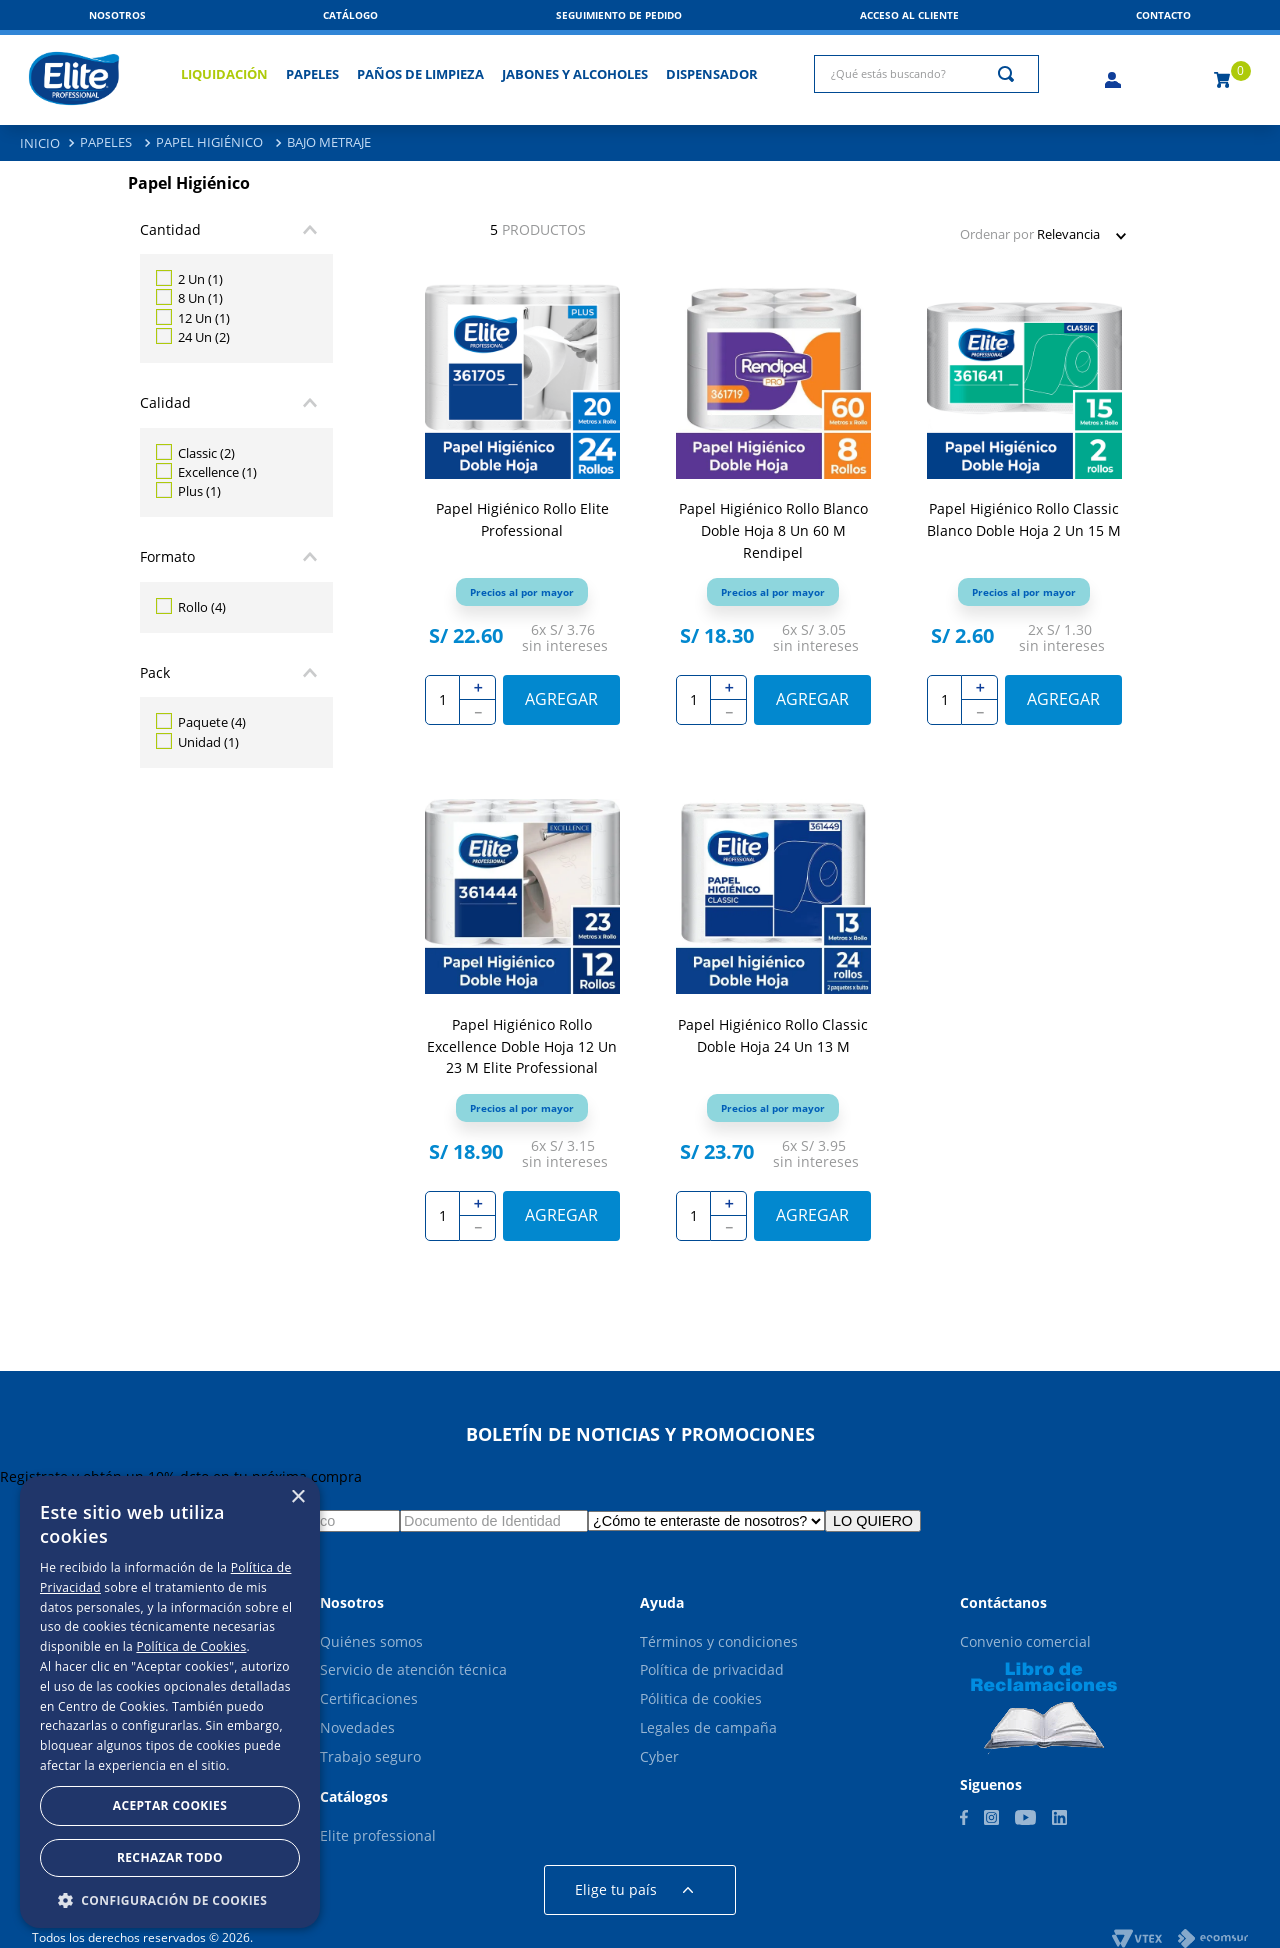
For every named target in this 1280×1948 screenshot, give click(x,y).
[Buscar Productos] (1010, 74)
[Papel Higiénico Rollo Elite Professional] (522, 514)
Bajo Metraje (329, 142)
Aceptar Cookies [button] (170, 1805)
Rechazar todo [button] (170, 1857)
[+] (478, 687)
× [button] (297, 1497)
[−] (478, 712)
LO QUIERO (873, 1521)
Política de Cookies (191, 1646)
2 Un (200, 279)
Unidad (208, 742)
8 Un (200, 298)
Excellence (217, 472)
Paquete (212, 722)
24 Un (204, 337)
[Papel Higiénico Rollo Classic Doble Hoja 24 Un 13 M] (773, 1029)
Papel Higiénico (209, 142)
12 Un (204, 318)
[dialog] (170, 1702)
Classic (206, 453)
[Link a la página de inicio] (40, 143)
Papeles (106, 142)
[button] (1163, 15)
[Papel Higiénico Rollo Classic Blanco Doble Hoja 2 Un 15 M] (1024, 514)
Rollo (202, 607)
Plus (199, 491)
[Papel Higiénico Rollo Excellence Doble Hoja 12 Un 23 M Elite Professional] (522, 1029)
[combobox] (926, 74)
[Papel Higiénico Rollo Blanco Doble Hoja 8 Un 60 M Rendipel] (773, 514)
